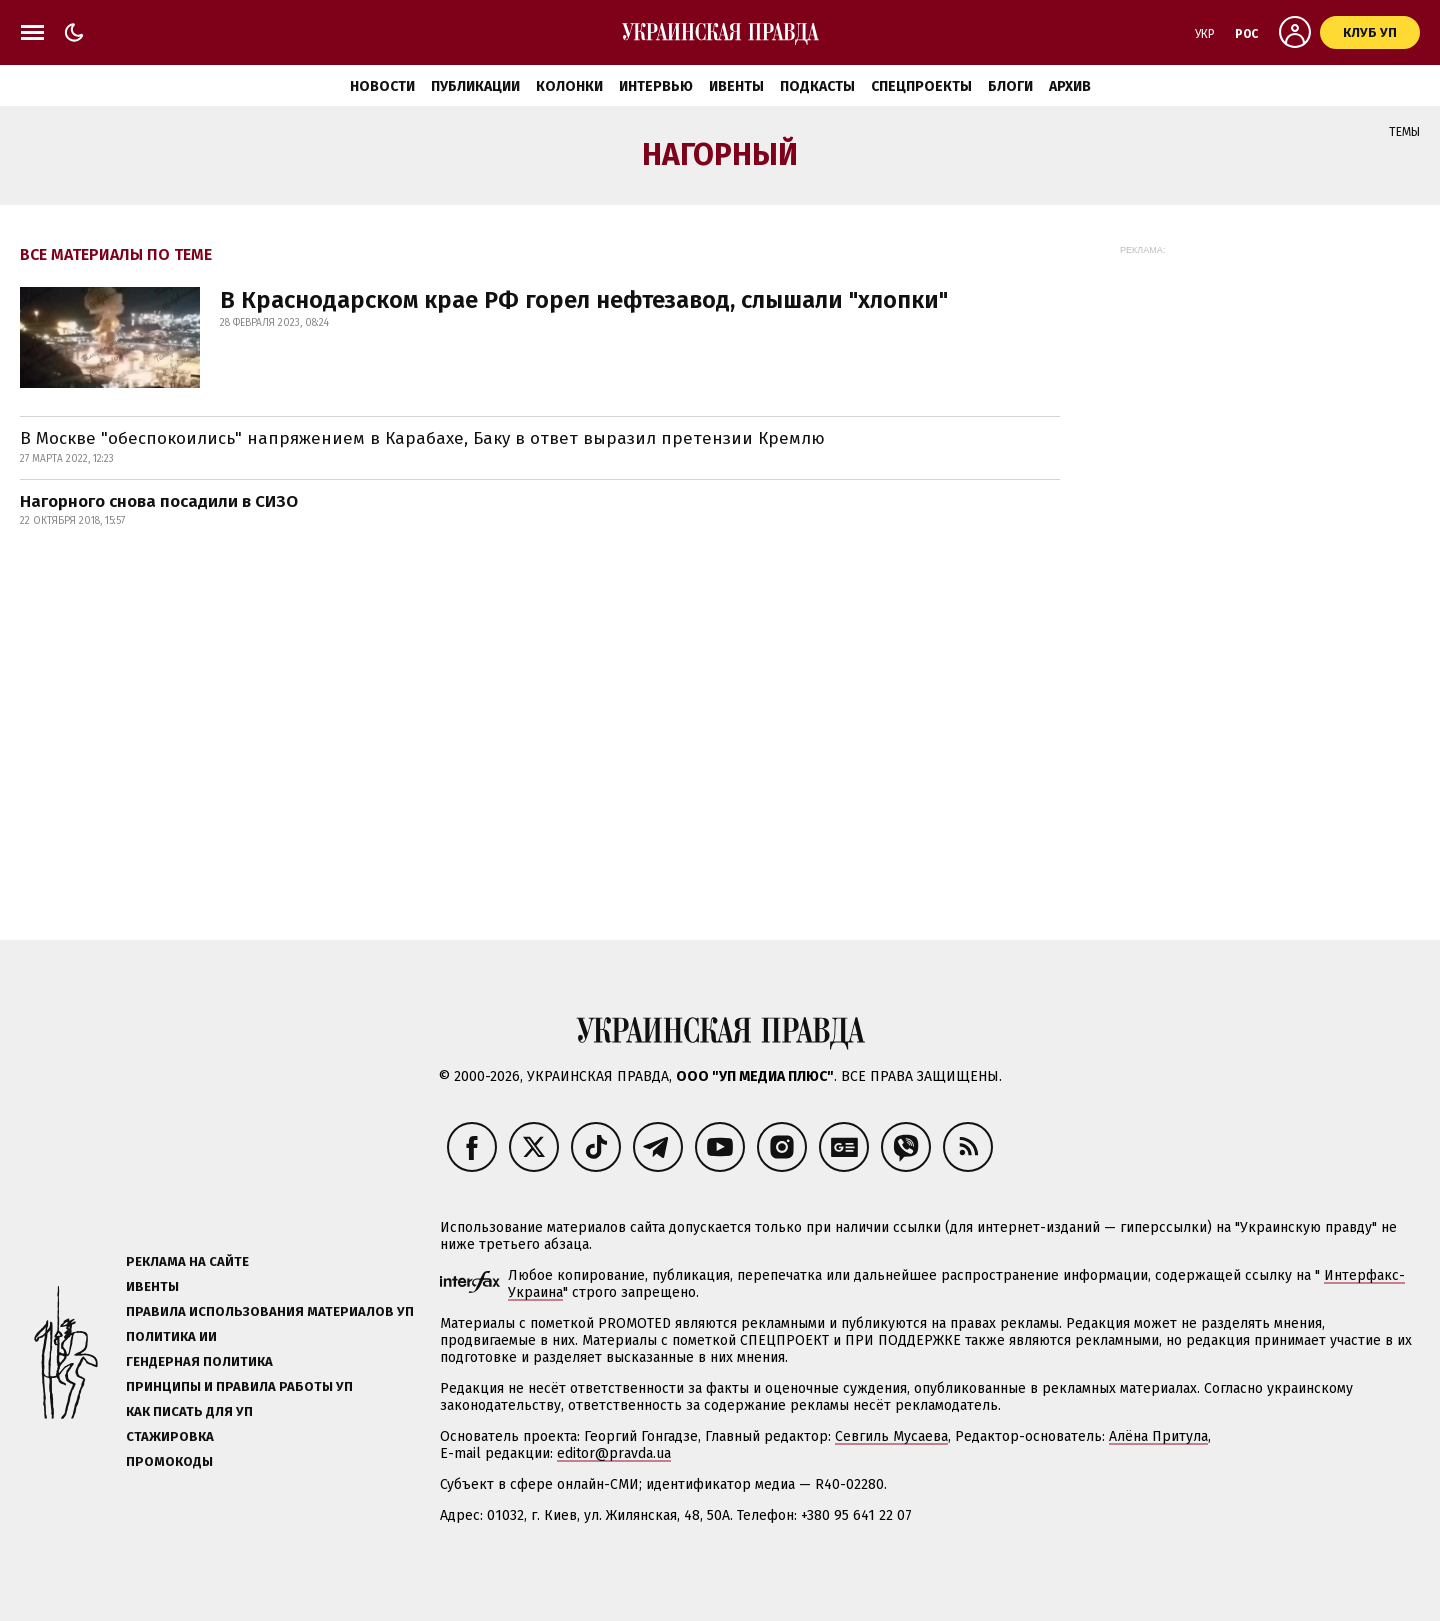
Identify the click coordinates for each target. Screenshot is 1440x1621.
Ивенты (736, 86)
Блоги (1010, 86)
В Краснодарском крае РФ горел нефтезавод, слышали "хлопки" (584, 300)
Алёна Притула (1158, 1436)
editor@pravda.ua (614, 1453)
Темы (1404, 132)
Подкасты (817, 86)
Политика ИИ (171, 1336)
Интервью (656, 86)
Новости (382, 86)
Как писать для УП (189, 1411)
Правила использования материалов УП (270, 1311)
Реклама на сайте (187, 1261)
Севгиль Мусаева (891, 1436)
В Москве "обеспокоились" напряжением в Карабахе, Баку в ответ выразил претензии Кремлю (422, 438)
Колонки (569, 86)
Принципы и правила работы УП (239, 1386)
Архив (1070, 86)
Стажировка (170, 1436)
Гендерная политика (199, 1361)
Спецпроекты (921, 86)
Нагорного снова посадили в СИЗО (159, 501)
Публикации (475, 86)
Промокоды (169, 1461)
